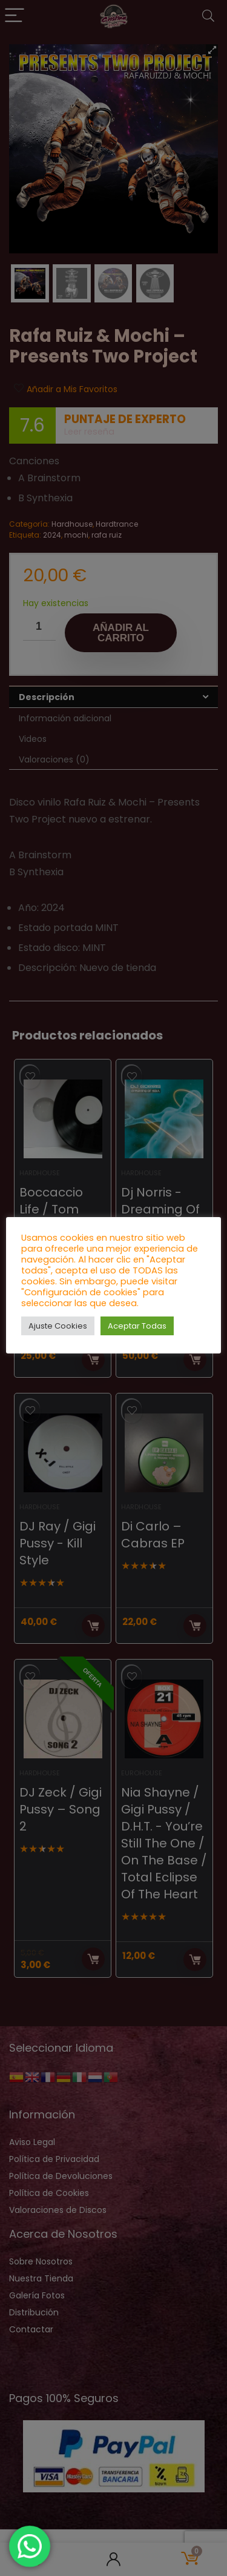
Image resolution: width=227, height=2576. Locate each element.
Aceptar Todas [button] (137, 1326)
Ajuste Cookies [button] (57, 1326)
